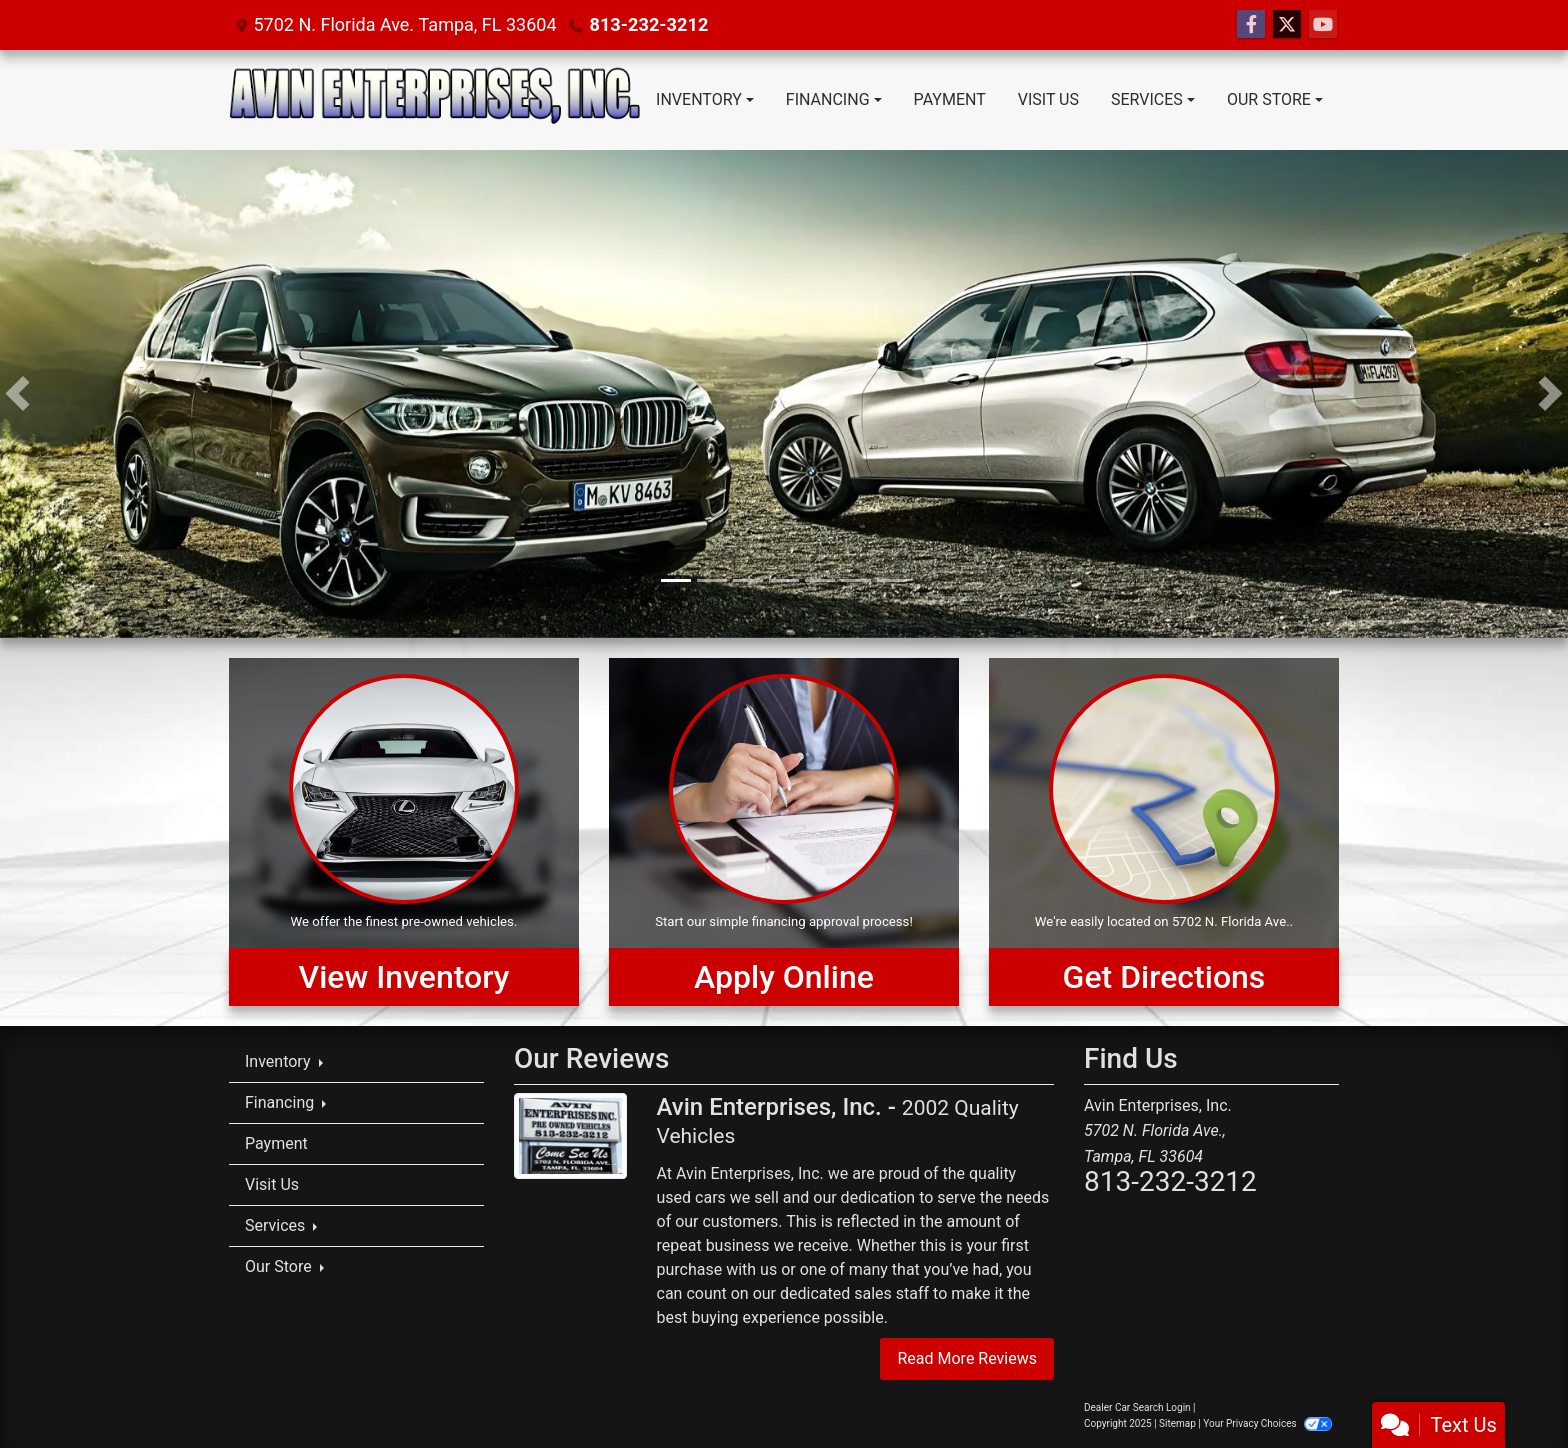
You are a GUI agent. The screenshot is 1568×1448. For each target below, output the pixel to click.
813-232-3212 (647, 24)
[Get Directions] (1164, 832)
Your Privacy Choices (1267, 1423)
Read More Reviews (967, 1358)
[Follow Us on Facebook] (1251, 25)
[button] (17, 394)
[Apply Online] (784, 832)
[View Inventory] (404, 832)
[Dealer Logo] (434, 100)
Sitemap (1177, 1423)
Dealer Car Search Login (1137, 1407)
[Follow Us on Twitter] (1287, 25)
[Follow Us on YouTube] (1323, 25)
